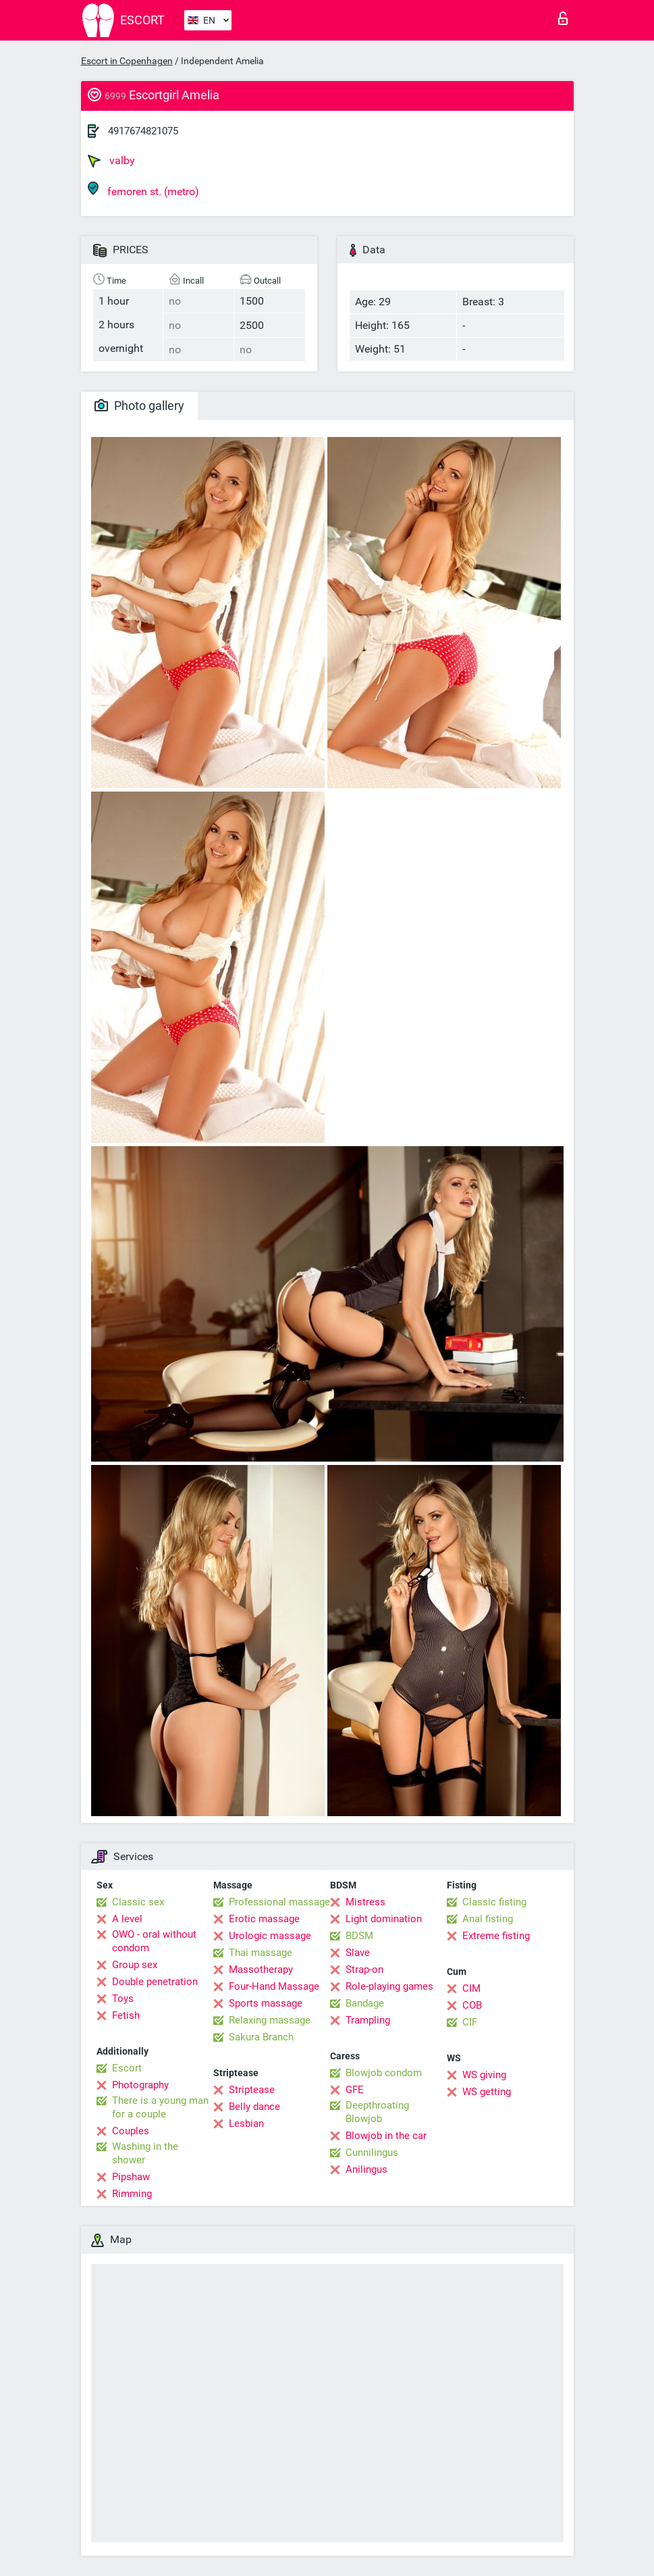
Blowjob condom (384, 2073)
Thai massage (260, 1953)
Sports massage (265, 2003)
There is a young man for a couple (160, 2107)
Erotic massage (264, 1919)
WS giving (484, 2075)
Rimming (132, 2194)
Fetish (126, 2015)
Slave (358, 1953)
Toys (123, 1998)
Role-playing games (389, 1986)
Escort (127, 2068)
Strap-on (364, 1969)
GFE (355, 2090)
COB (472, 2005)
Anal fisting (487, 1919)
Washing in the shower (145, 2153)
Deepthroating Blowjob (377, 2112)
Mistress (365, 1902)
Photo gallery (139, 405)
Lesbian (246, 2123)
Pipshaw (131, 2177)
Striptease (252, 2090)
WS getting (486, 2092)
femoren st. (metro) (143, 189)
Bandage (365, 2003)
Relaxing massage (269, 2020)
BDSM (359, 1936)
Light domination (384, 1919)
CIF (469, 2022)
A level (127, 1919)
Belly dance (254, 2107)
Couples (130, 2131)
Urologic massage (270, 1936)
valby (111, 161)
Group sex (134, 1965)
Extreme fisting (496, 1936)
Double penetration (155, 1982)
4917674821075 (143, 131)
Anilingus (366, 2169)
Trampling (368, 2020)
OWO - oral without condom (154, 1941)
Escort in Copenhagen (127, 60)
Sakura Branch (261, 2037)
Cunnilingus (372, 2152)
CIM (471, 1988)
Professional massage (279, 1902)
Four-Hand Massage (274, 1986)
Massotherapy (261, 1969)
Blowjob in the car (386, 2136)
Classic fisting (494, 1902)
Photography (140, 2085)
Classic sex (138, 1902)
